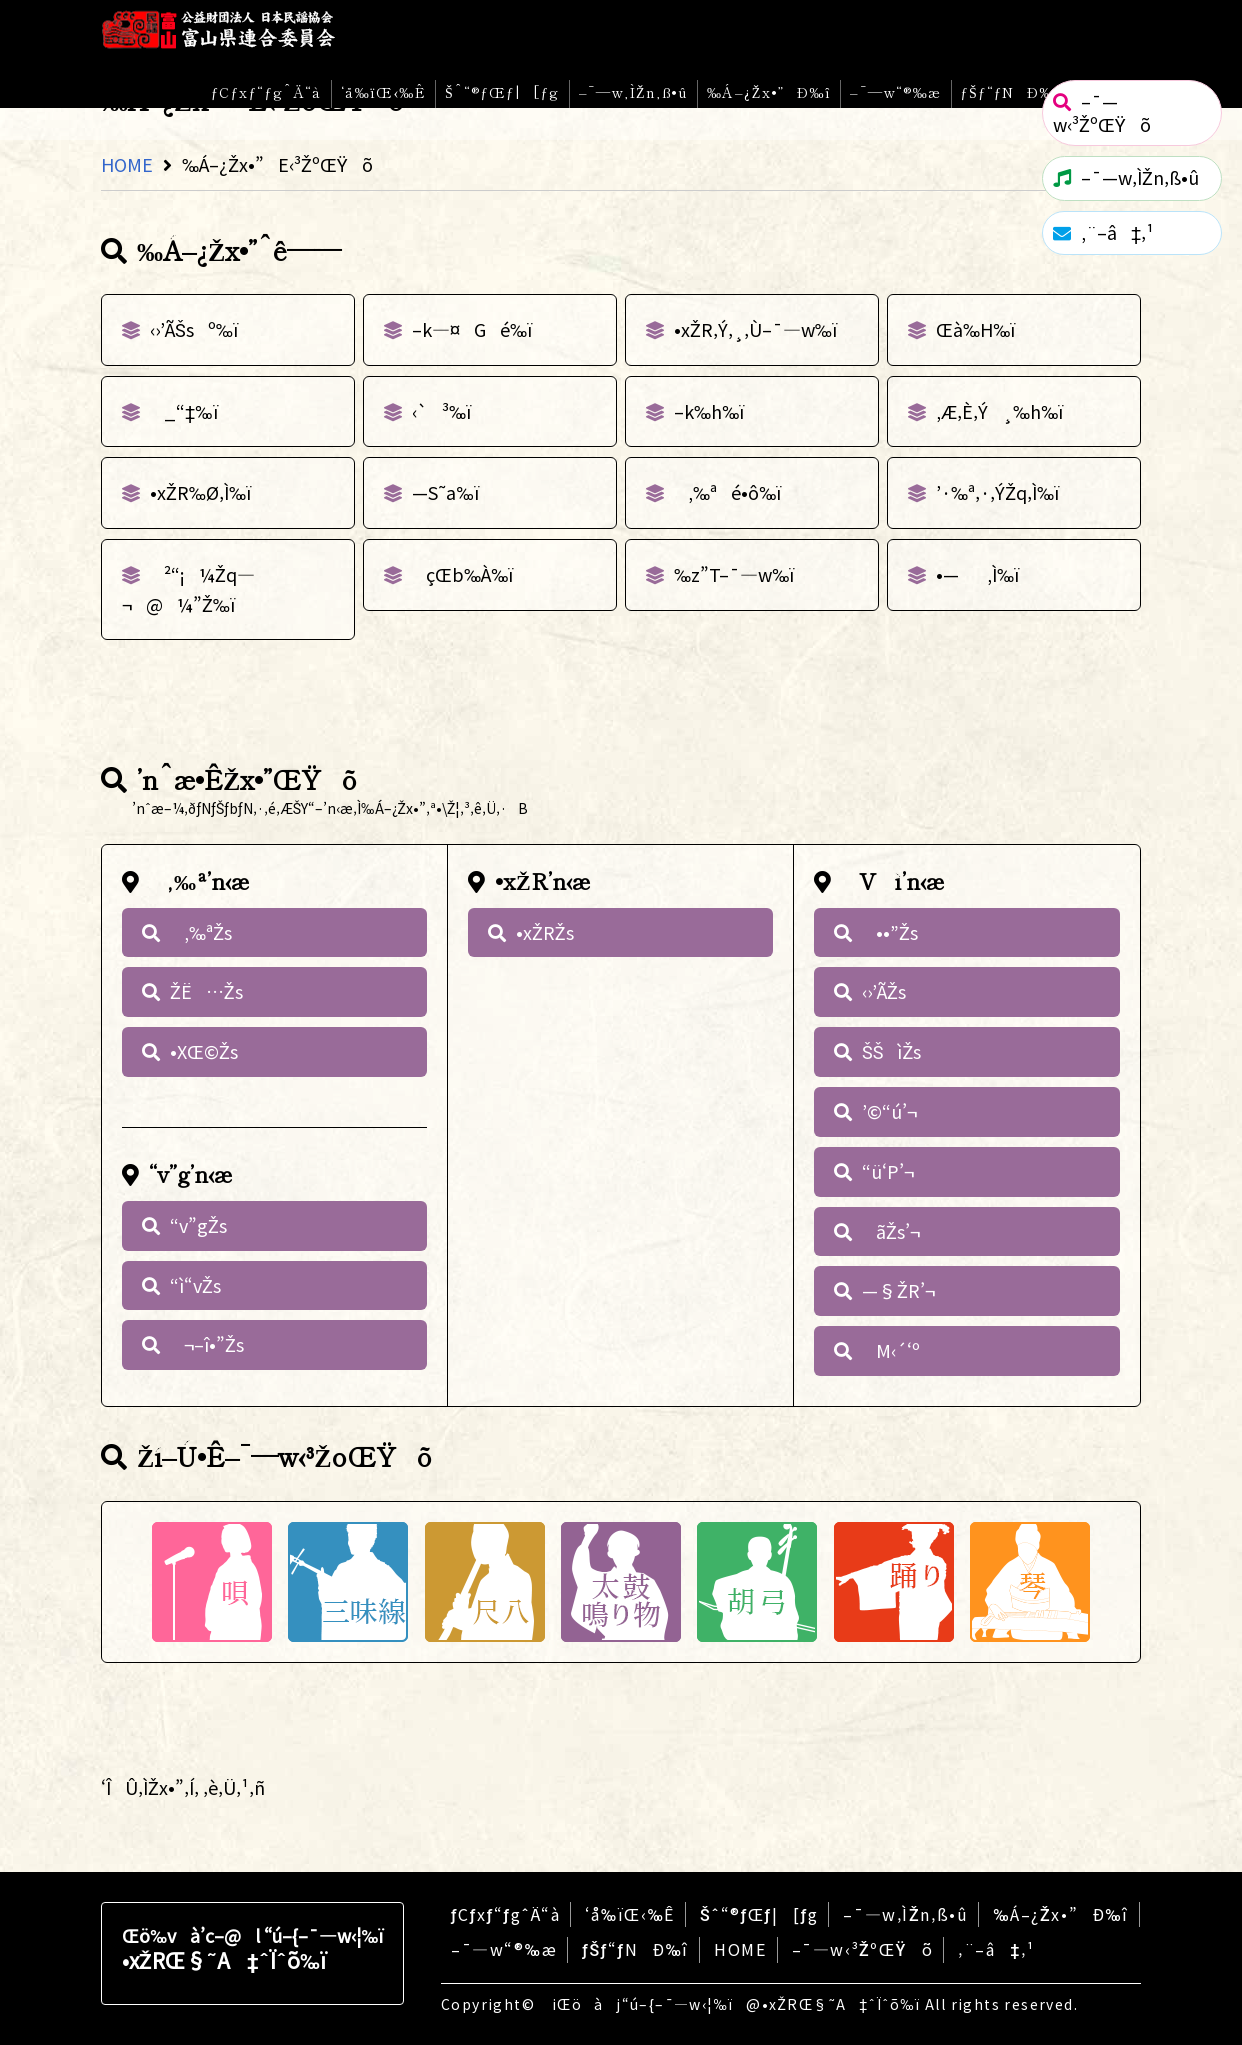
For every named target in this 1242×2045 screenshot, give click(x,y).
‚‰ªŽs (201, 932)
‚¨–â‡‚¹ (996, 1949)
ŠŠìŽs (891, 1051)
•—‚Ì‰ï (977, 574)
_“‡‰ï (184, 411)
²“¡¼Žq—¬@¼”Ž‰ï (188, 589)
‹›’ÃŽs (884, 991)
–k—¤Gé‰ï (472, 329)
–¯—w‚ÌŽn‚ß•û (633, 92)
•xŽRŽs (545, 932)
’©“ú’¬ (889, 1111)
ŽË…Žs (206, 991)
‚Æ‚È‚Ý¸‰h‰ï (1000, 411)
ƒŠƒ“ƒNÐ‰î (1011, 92)
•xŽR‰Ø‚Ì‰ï (200, 492)
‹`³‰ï (441, 411)
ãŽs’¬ (891, 1231)
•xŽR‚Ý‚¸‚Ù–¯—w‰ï (755, 329)
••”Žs (890, 932)
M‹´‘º (891, 1350)
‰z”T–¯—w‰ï (734, 574)
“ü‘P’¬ (888, 1171)
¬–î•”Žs (207, 1344)
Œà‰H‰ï (976, 329)
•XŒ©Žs (204, 1051)
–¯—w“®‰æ (895, 92)
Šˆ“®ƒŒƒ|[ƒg (502, 92)
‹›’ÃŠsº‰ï (194, 329)
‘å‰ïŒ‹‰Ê (383, 92)
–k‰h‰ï (709, 411)
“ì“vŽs (195, 1285)
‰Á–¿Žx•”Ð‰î (769, 92)
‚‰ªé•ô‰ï (728, 492)
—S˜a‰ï (445, 492)
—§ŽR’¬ (898, 1290)
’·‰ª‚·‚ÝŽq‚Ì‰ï (997, 492)
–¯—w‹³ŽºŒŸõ (863, 1949)
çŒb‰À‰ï (463, 574)
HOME (127, 164)
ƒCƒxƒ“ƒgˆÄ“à (266, 92)
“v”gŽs (198, 1225)
